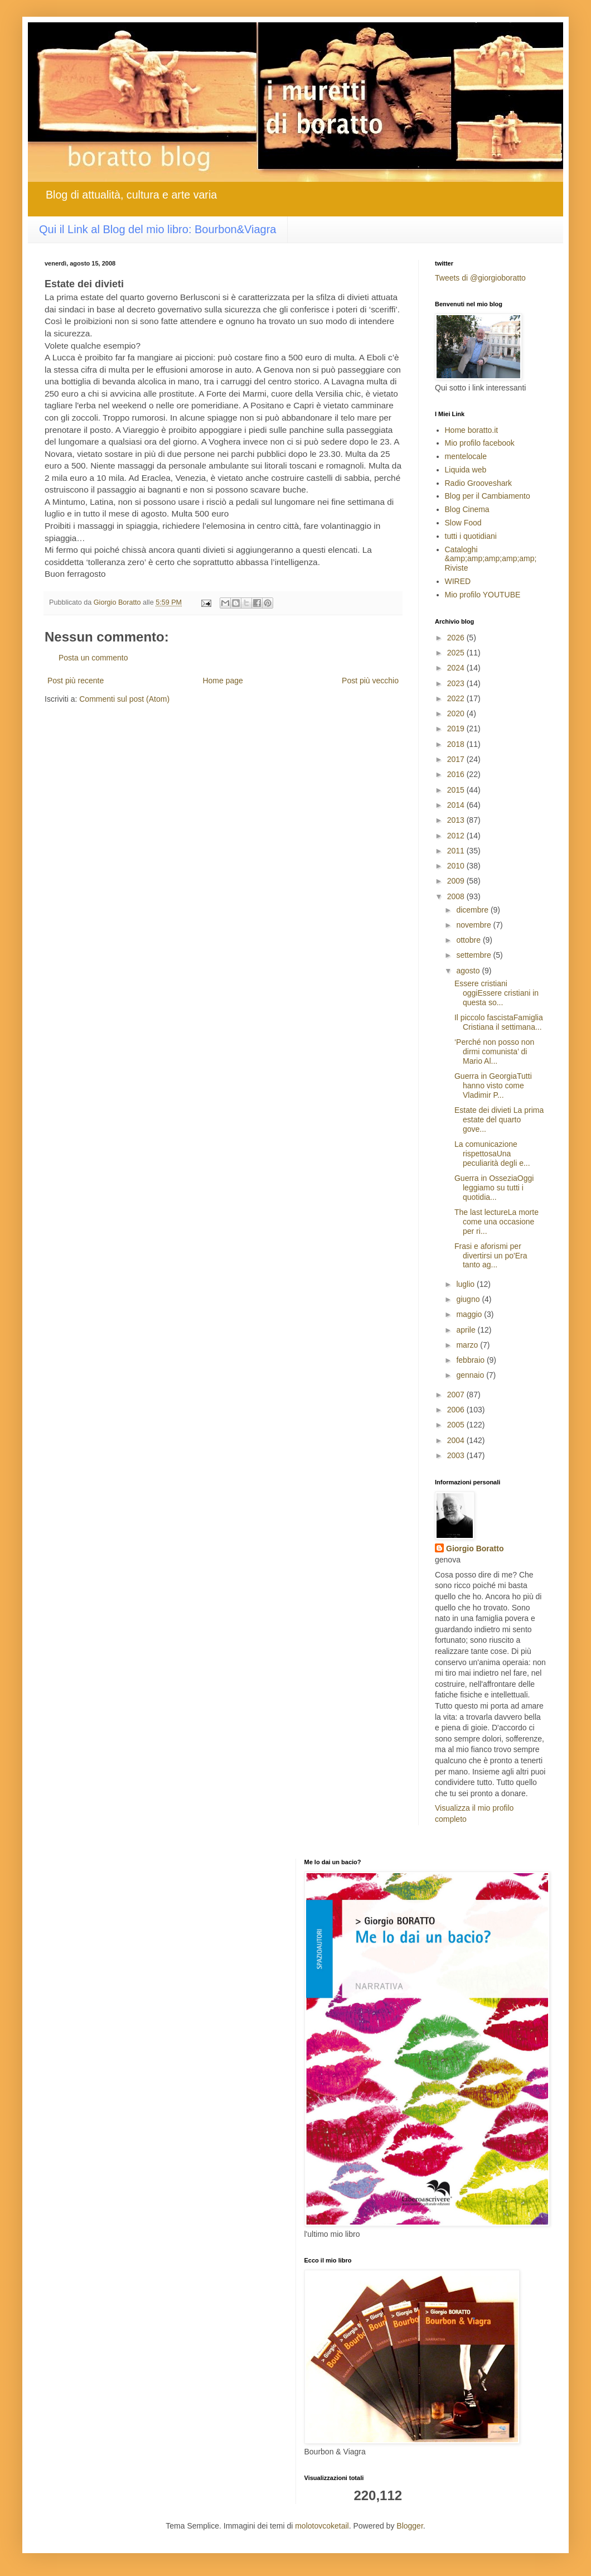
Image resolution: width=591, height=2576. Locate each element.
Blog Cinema (467, 509)
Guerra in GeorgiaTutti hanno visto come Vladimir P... (493, 1085)
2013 (457, 820)
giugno (469, 1299)
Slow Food (463, 522)
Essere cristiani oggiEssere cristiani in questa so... (496, 993)
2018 (457, 744)
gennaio (471, 1375)
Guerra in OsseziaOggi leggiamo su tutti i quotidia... (494, 1188)
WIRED (458, 581)
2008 (457, 896)
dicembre (473, 909)
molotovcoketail (322, 2525)
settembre (474, 955)
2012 (457, 835)
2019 (457, 728)
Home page (222, 680)
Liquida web (466, 469)
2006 (457, 1409)
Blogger (409, 2525)
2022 (457, 698)
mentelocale (466, 456)
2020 (457, 713)
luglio (466, 1284)
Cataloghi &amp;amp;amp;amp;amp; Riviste (491, 559)
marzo (468, 1344)
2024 (457, 667)
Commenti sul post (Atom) (124, 698)
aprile (466, 1329)
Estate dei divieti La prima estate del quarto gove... (499, 1119)
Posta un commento (93, 657)
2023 (457, 683)
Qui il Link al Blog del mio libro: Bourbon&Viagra (157, 229)
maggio (470, 1314)
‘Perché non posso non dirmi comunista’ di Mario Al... (494, 1051)
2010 (457, 865)
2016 (457, 774)
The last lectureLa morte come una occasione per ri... (496, 1222)
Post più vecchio (370, 680)
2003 (457, 1455)
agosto (469, 970)
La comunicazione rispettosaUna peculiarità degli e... (492, 1154)
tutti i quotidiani (471, 536)
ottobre (469, 939)
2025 (457, 652)
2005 (457, 1424)
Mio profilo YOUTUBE (483, 594)
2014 (457, 804)
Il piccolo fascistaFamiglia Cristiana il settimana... (498, 1022)
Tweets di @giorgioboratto (480, 277)
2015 (457, 789)
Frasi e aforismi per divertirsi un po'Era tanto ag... (490, 1256)
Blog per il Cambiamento (487, 495)
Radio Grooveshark (478, 483)
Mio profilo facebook (480, 442)
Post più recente (75, 680)
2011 (457, 850)
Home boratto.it (471, 430)
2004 (457, 1440)
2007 (457, 1394)
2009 (457, 880)
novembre (474, 924)
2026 (457, 637)
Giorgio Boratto (474, 1548)
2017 (457, 759)
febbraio (471, 1359)
